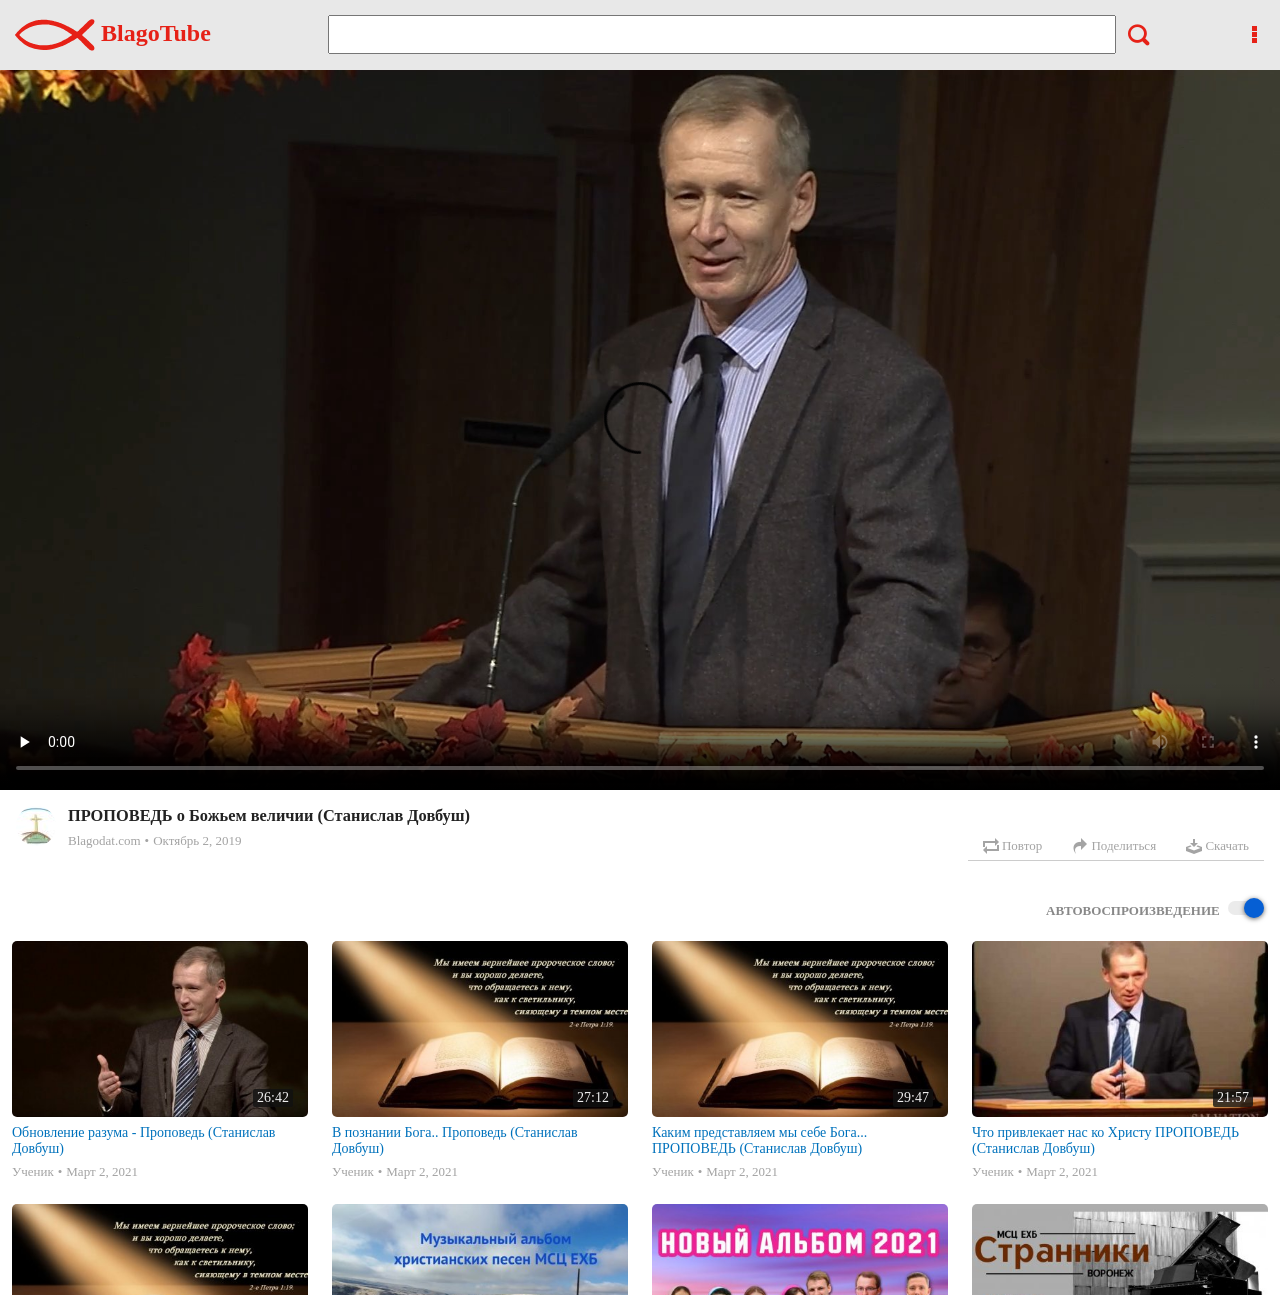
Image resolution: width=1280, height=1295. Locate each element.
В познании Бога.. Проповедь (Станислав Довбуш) (455, 1140)
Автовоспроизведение (1155, 909)
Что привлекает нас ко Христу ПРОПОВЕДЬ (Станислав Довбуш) (1105, 1140)
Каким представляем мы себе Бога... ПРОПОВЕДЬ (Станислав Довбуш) (759, 1140)
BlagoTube (113, 33)
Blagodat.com (104, 840)
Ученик (33, 1171)
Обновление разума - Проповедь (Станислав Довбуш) (143, 1140)
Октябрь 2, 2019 (197, 840)
